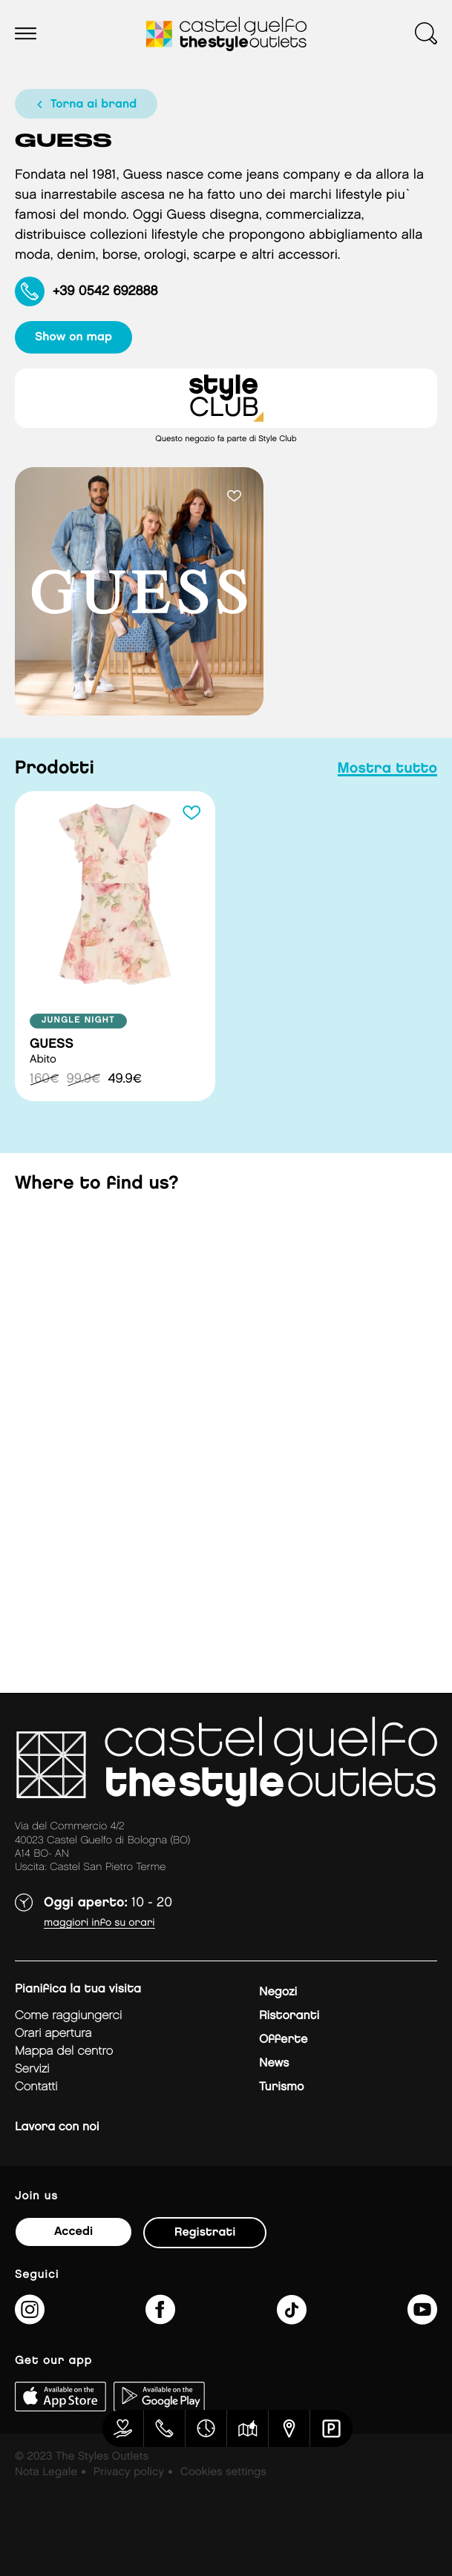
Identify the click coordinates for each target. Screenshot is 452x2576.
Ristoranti (289, 2015)
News (274, 2063)
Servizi (32, 2069)
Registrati (204, 2232)
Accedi (73, 2231)
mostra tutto (387, 769)
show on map (73, 337)
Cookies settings (223, 2472)
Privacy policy (129, 2472)
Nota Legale (46, 2472)
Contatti (36, 2087)
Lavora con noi (57, 2127)
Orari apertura (53, 2033)
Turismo (281, 2087)
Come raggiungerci (68, 2015)
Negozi (278, 1992)
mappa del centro (64, 2051)
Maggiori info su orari (99, 1923)
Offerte (283, 2039)
